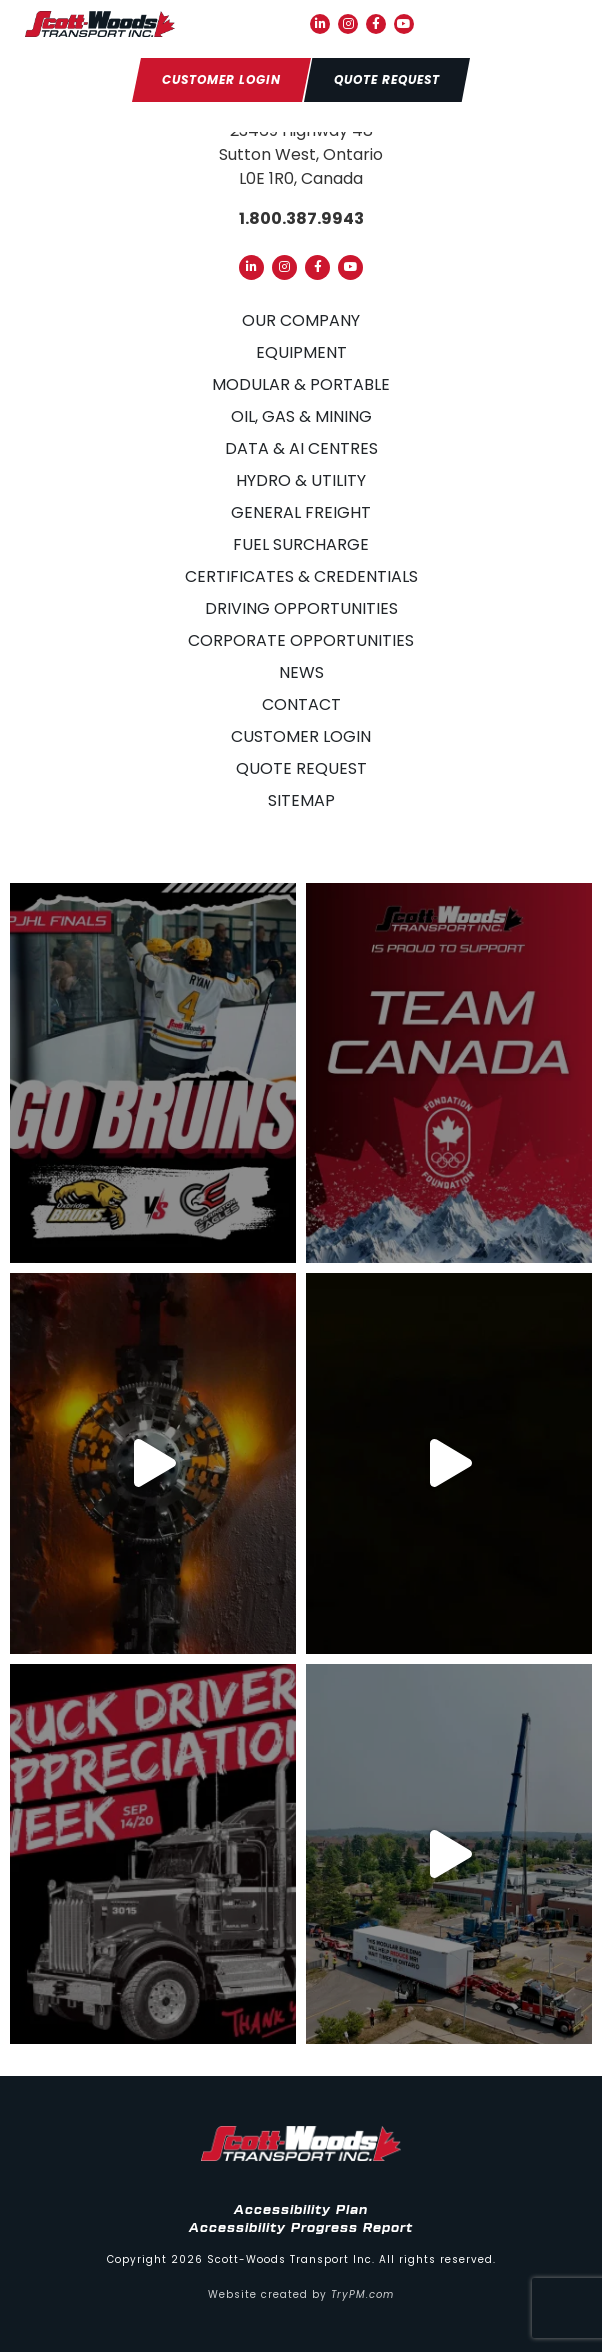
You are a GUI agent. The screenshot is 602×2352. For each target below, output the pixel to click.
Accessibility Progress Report (301, 2228)
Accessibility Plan (301, 2210)
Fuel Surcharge (301, 544)
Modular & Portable (301, 384)
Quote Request (301, 768)
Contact (301, 704)
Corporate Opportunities (301, 640)
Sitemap (301, 800)
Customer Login (301, 736)
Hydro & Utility (301, 480)
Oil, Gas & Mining (301, 416)
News (301, 672)
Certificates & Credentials (301, 576)
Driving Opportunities (301, 608)
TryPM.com (362, 2294)
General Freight (301, 512)
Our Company (301, 320)
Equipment (301, 352)
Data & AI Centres (301, 448)
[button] (563, 24)
